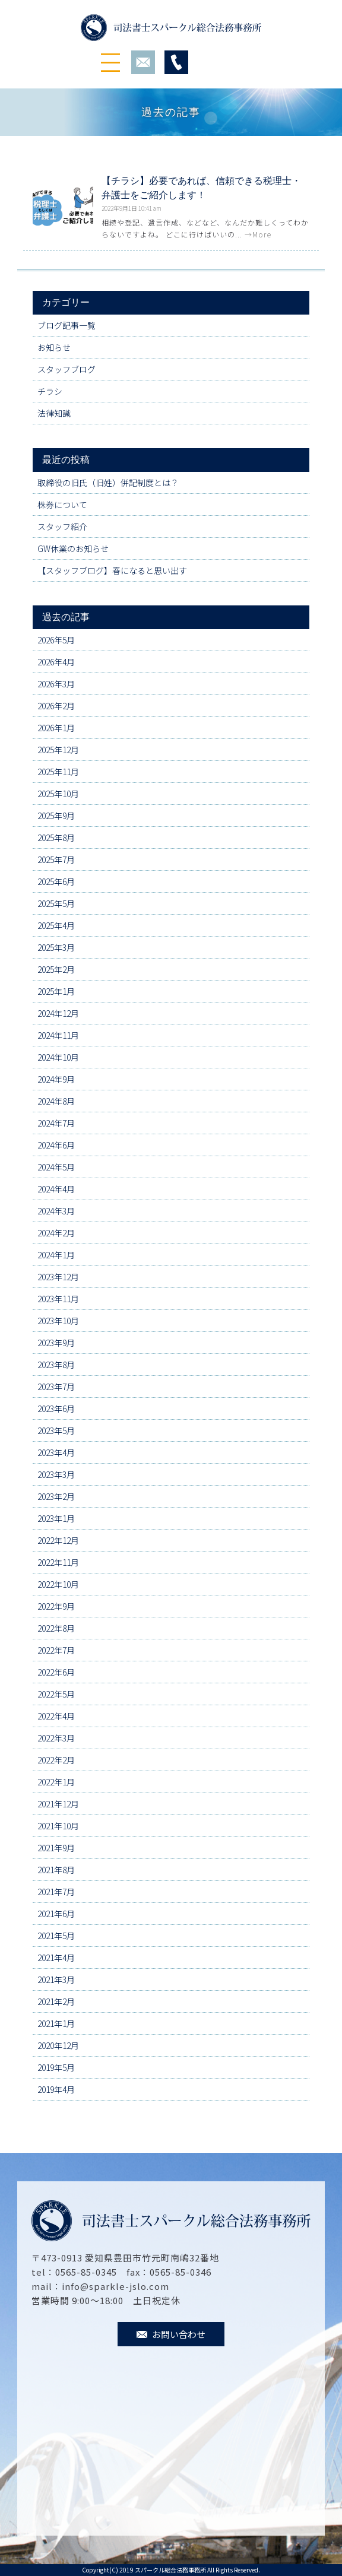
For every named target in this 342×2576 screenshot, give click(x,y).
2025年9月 (56, 815)
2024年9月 (56, 1079)
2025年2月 (56, 969)
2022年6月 (56, 1672)
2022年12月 (58, 1540)
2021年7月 (56, 1892)
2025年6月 (56, 881)
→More (258, 234)
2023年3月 (56, 1474)
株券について (62, 504)
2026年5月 (56, 640)
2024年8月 (56, 1101)
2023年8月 (56, 1365)
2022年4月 (56, 1716)
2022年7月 (56, 1650)
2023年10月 (58, 1321)
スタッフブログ (66, 369)
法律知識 (54, 413)
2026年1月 (56, 728)
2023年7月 (56, 1386)
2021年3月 (56, 1979)
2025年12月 (58, 750)
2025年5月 (56, 903)
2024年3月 (56, 1211)
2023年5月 (56, 1430)
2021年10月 (58, 1826)
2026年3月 (56, 684)
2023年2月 (56, 1496)
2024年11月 (58, 1035)
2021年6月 (56, 1914)
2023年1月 (56, 1518)
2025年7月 (56, 859)
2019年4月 (56, 2089)
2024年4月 (56, 1189)
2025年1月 (56, 991)
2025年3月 (56, 947)
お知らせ (54, 347)
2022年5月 (56, 1694)
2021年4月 (56, 1957)
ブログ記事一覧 (66, 325)
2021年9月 (56, 1848)
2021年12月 (58, 1804)
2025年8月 (56, 837)
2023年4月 (56, 1452)
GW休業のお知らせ (73, 548)
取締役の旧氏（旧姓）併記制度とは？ (108, 482)
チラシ (49, 391)
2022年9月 (56, 1606)
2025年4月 (56, 925)
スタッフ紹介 (62, 526)
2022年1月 (56, 1782)
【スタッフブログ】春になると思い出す (112, 570)
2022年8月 (56, 1628)
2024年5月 (56, 1167)
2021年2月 (56, 2001)
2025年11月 (58, 772)
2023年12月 (58, 1277)
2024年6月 (56, 1145)
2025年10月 (58, 794)
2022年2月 (56, 1760)
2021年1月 (56, 2023)
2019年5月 (56, 2067)
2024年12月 (58, 1013)
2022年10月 (58, 1584)
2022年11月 (58, 1562)
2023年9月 (56, 1343)
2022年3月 (56, 1738)
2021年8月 (56, 1870)
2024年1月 (56, 1255)
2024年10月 (58, 1057)
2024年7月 (56, 1123)
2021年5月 (56, 1935)
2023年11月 (58, 1299)
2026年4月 (56, 662)
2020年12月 (58, 2045)
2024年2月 (56, 1233)
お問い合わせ (171, 2334)
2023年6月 (56, 1408)
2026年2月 (56, 706)
